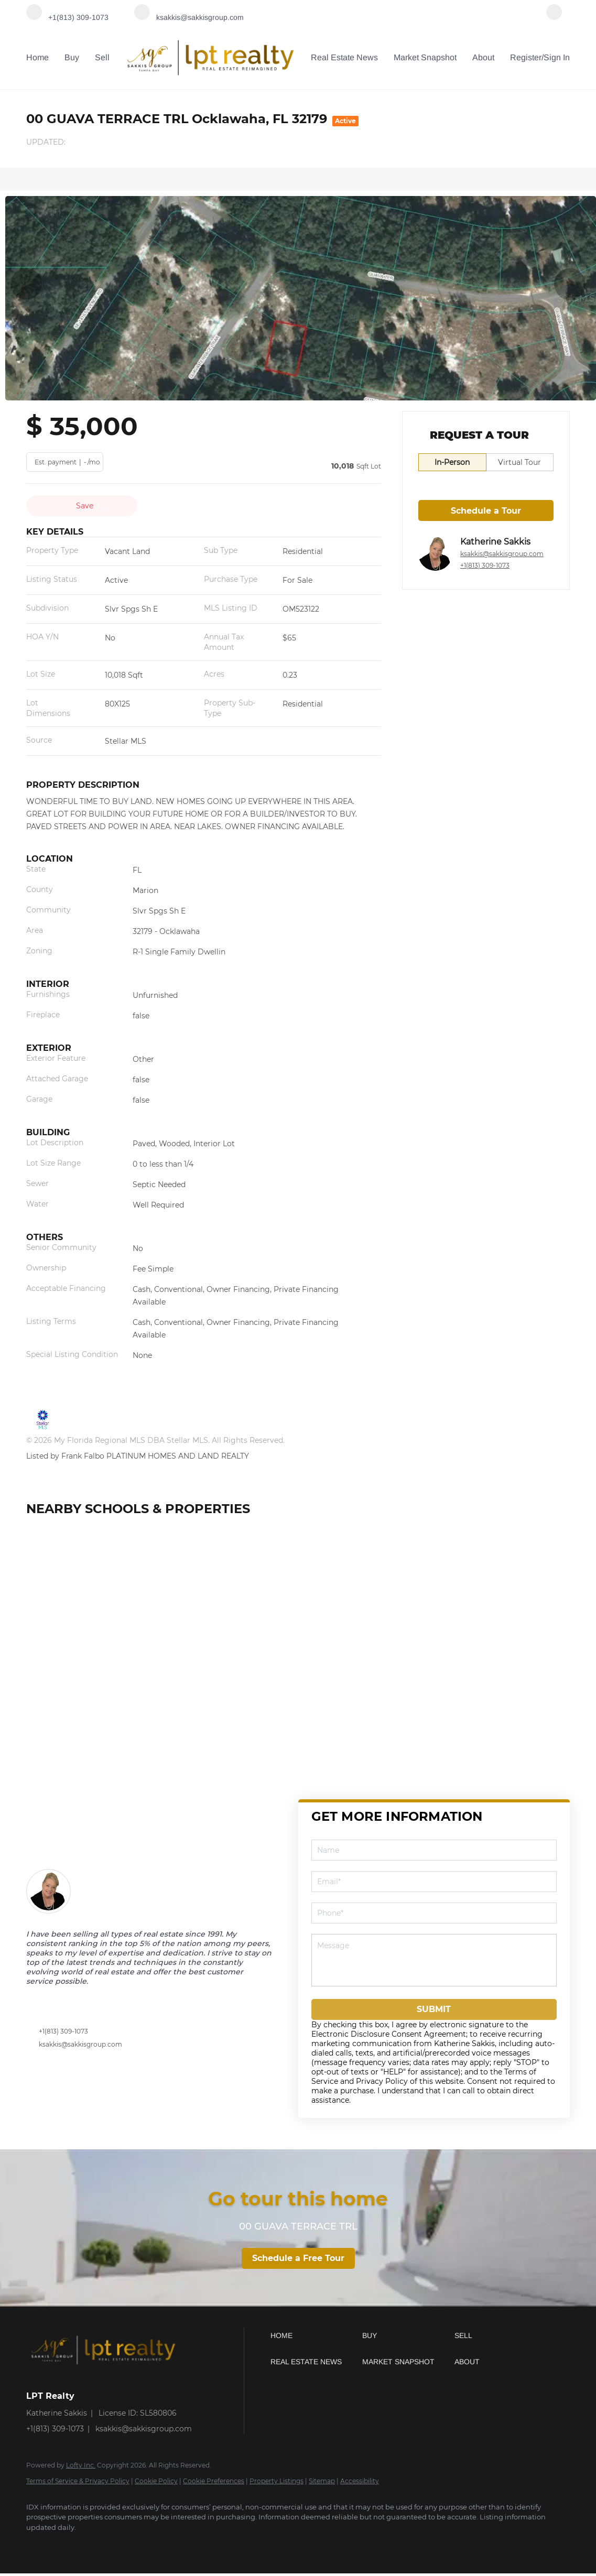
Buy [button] (71, 57)
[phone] (434, 1913)
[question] (434, 1960)
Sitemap (322, 2481)
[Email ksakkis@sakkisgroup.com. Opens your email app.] (189, 17)
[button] (313, 2335)
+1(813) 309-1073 (485, 565)
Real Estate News (344, 57)
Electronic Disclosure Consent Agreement (388, 2034)
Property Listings (277, 2481)
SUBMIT (434, 2009)
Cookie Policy (156, 2481)
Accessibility (359, 2481)
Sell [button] (102, 57)
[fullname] (434, 1850)
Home (37, 57)
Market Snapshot (425, 57)
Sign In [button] (557, 57)
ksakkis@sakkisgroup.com (80, 2044)
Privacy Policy (382, 2081)
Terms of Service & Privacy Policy (77, 2481)
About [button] (483, 57)
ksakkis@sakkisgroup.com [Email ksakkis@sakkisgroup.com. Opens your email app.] (502, 554)
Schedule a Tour (486, 511)
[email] (434, 1881)
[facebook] (554, 17)
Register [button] (525, 57)
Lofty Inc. (80, 2465)
